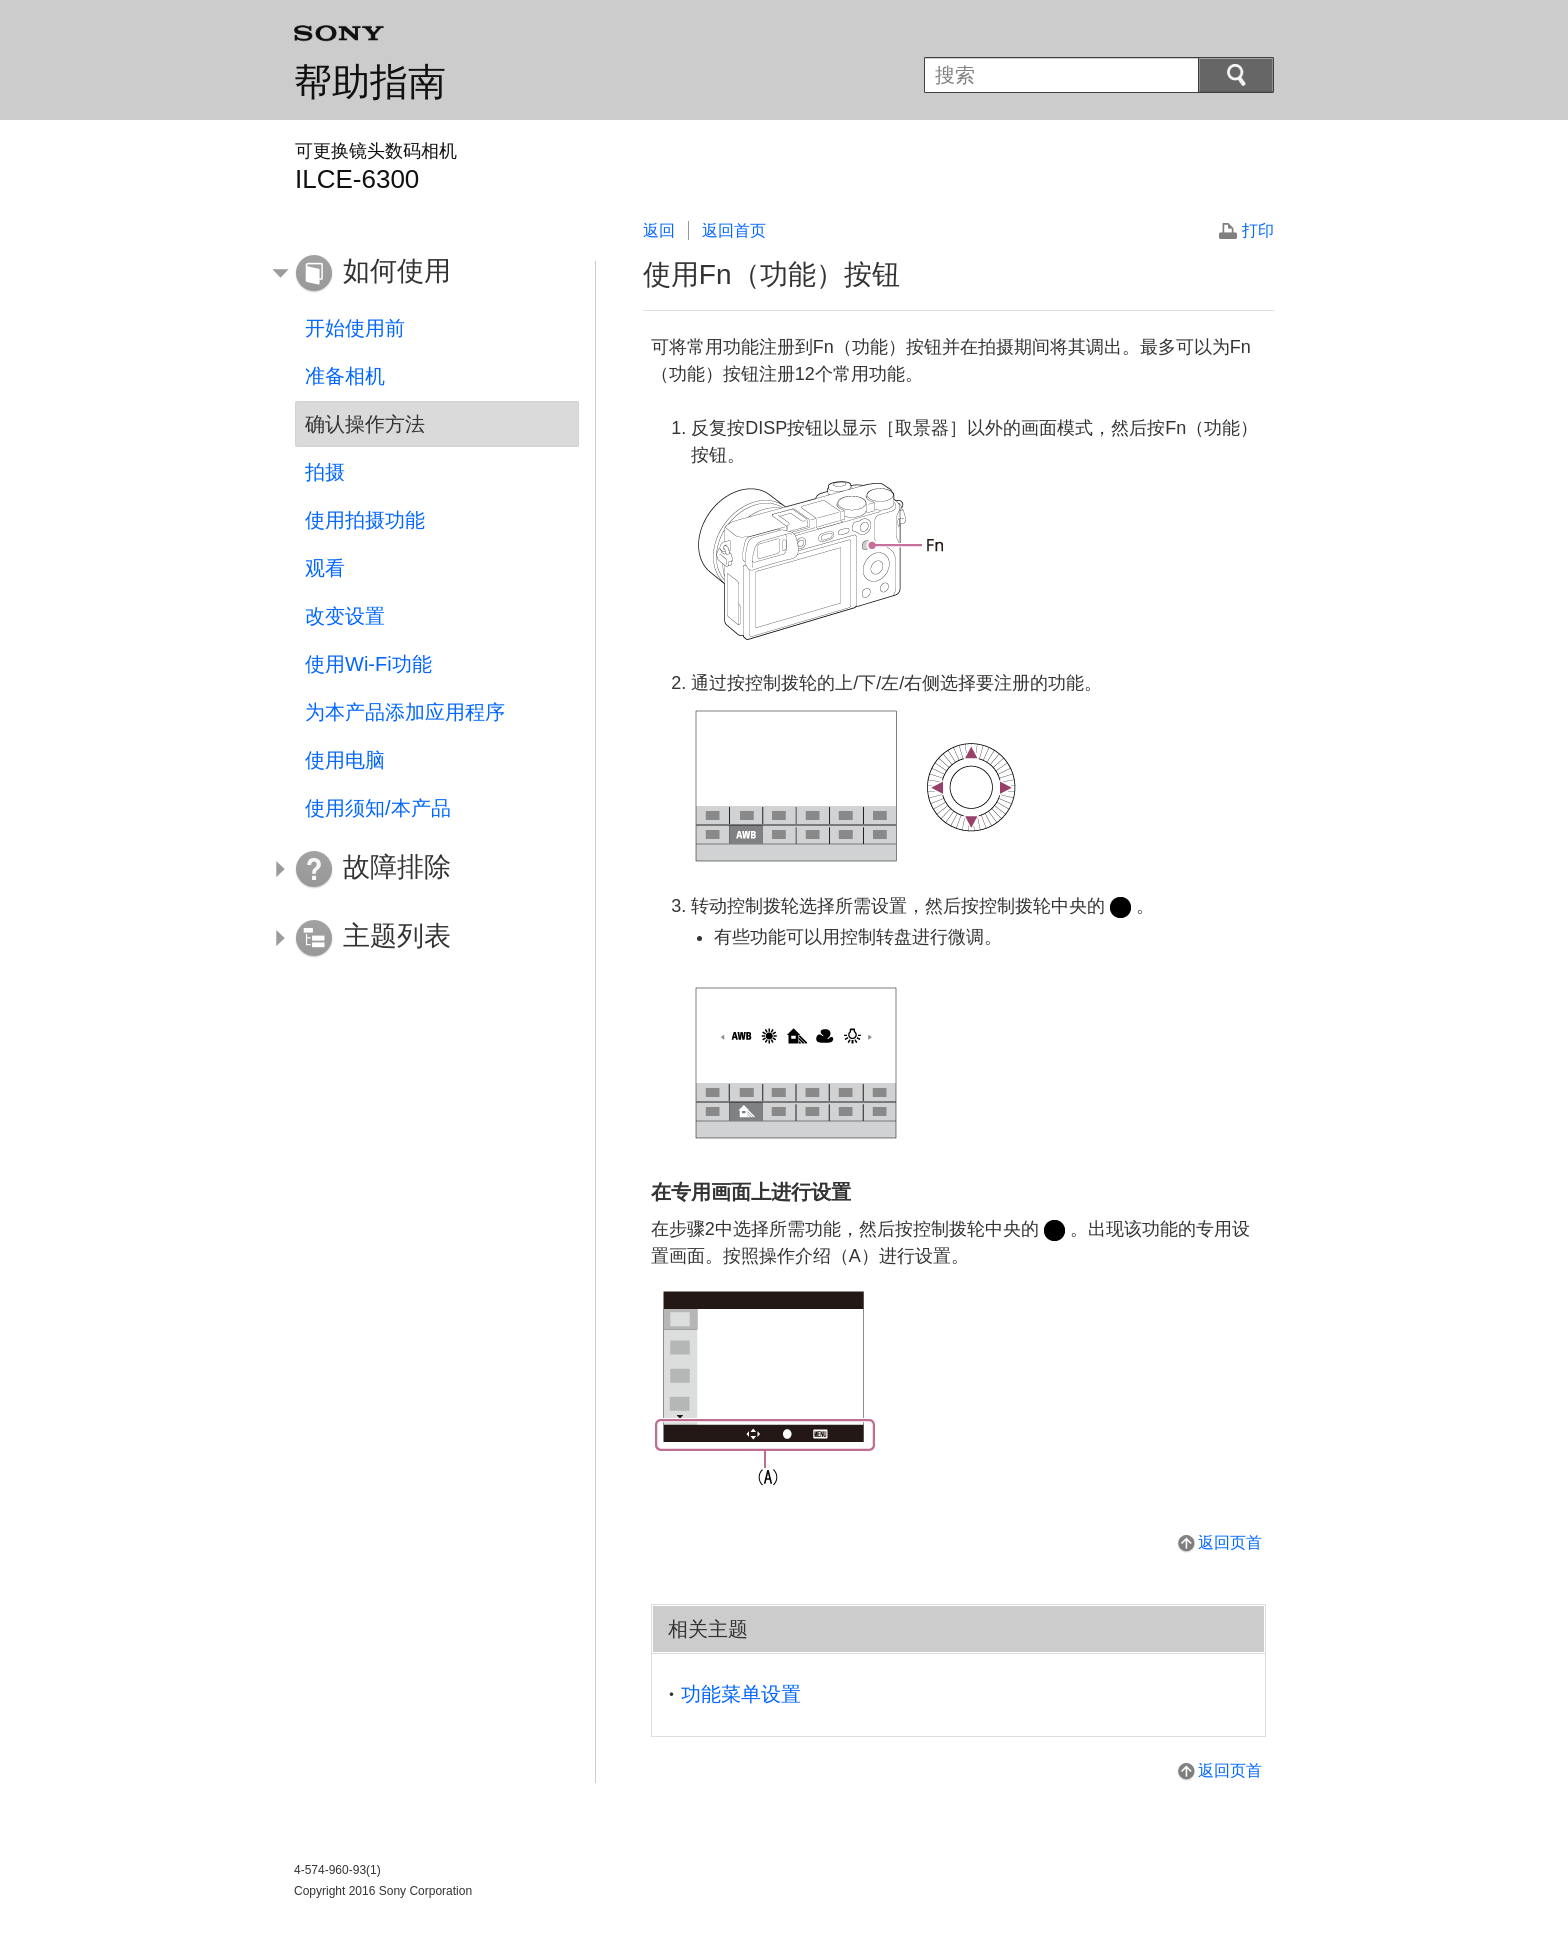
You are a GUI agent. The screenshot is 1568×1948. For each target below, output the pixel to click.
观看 (325, 568)
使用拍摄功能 (365, 520)
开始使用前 (355, 328)
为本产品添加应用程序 (405, 712)
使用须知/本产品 (378, 808)
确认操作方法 (365, 424)
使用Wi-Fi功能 (368, 664)
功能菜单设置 (741, 1694)
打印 (1258, 230)
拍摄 (325, 472)
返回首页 (734, 230)
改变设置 (345, 616)
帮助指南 (370, 82)
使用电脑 (345, 760)
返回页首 (1230, 1542)
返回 (659, 230)
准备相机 (345, 376)
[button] (422, 274)
